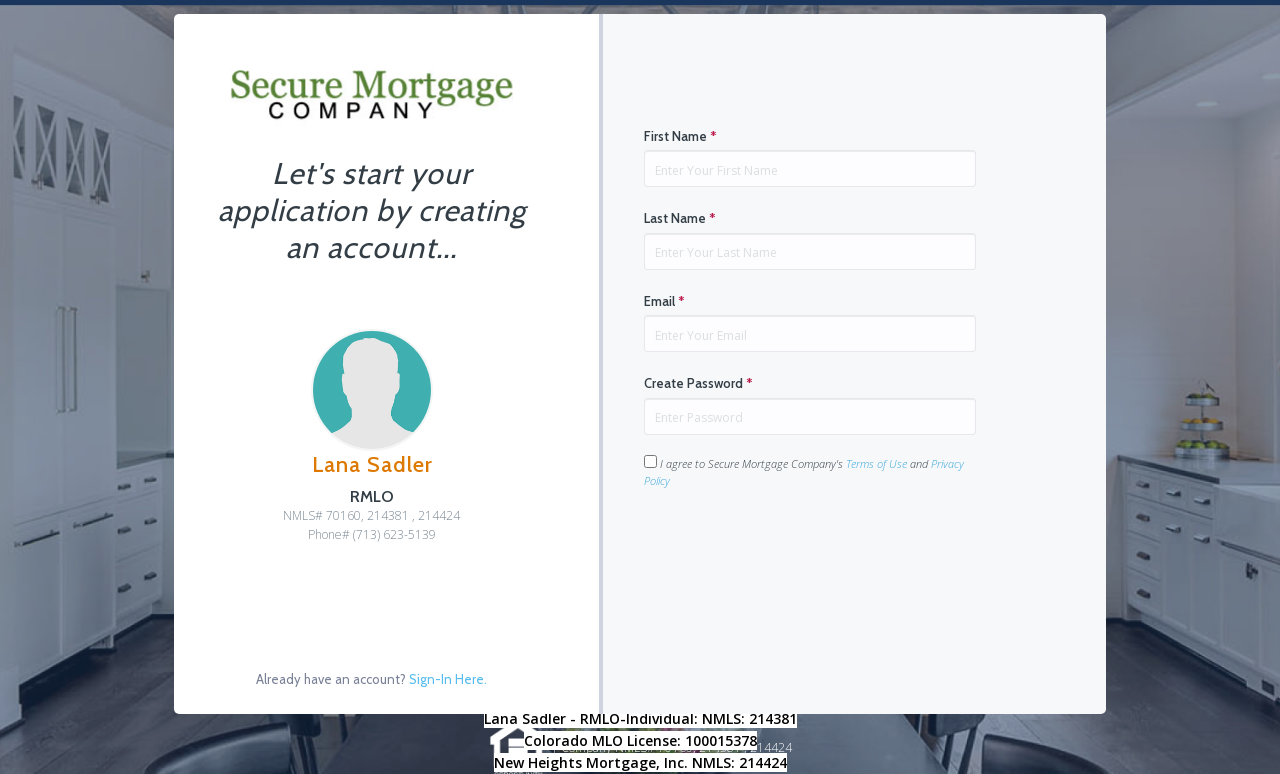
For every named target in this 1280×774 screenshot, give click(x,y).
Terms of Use (876, 463)
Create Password (698, 383)
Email (664, 301)
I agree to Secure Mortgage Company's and (804, 471)
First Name (680, 136)
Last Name (680, 218)
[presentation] (796, 552)
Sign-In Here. (448, 679)
